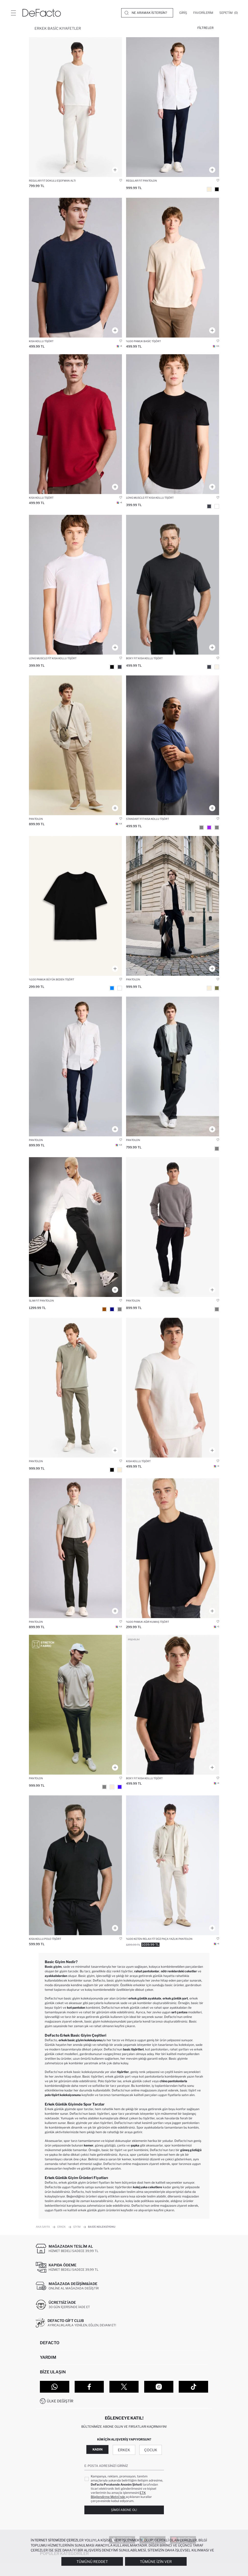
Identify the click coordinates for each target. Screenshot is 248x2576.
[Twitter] (124, 2387)
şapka (135, 2145)
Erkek (124, 2450)
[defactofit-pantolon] (75, 1227)
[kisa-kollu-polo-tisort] (75, 1865)
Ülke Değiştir (60, 2401)
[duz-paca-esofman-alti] (172, 1227)
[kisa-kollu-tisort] (75, 268)
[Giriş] (183, 13)
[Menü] (13, 13)
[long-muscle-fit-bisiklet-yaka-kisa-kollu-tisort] (172, 424)
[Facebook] (89, 2387)
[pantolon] (75, 107)
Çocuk (150, 2450)
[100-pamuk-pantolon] (172, 1066)
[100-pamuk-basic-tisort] (172, 268)
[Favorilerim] (203, 13)
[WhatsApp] (54, 2387)
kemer (88, 2145)
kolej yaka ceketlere (147, 2187)
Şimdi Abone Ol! (124, 2510)
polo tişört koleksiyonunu (63, 2095)
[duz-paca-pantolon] (75, 745)
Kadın (98, 2449)
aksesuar (152, 2145)
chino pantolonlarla (173, 2081)
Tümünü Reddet (92, 2561)
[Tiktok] (193, 2387)
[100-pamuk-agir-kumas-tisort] (172, 1548)
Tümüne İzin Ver (156, 2561)
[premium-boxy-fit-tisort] (172, 1705)
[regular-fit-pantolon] (172, 107)
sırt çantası (179, 2012)
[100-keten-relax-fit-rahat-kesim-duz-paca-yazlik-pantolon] (172, 1865)
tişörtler (123, 2072)
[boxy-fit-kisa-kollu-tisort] (172, 585)
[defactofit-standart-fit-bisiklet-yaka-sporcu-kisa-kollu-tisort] (172, 745)
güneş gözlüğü (190, 2150)
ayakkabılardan (56, 1976)
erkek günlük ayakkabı (144, 1998)
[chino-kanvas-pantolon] (172, 906)
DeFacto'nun (124, 2049)
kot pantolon (76, 2007)
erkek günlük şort (175, 1998)
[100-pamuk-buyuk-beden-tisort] (75, 906)
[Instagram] (159, 2387)
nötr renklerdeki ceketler (179, 1971)
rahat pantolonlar (146, 1971)
